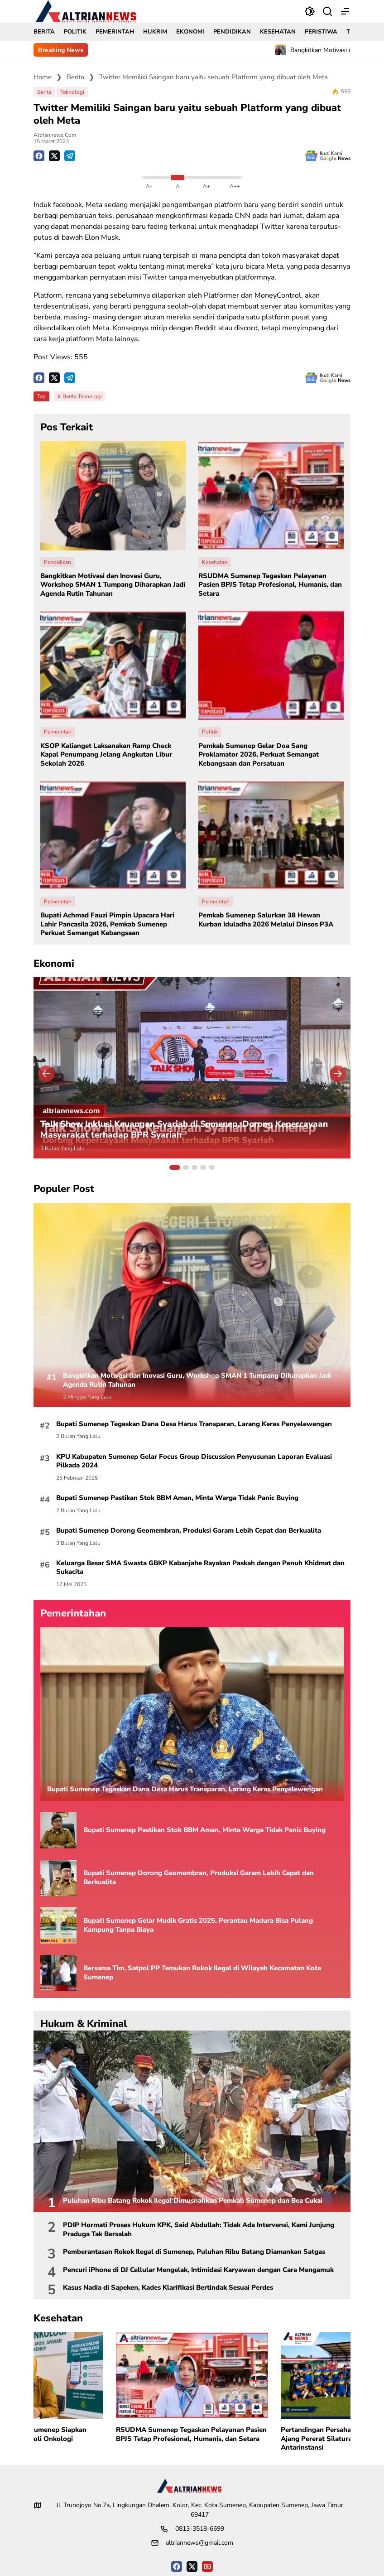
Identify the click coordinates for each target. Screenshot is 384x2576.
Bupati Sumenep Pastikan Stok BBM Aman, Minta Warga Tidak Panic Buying (177, 1498)
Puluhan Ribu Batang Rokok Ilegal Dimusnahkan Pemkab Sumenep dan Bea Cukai (192, 2200)
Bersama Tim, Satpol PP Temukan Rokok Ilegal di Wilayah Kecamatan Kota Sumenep (202, 1973)
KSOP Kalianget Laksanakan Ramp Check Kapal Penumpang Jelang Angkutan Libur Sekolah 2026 (106, 755)
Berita (44, 92)
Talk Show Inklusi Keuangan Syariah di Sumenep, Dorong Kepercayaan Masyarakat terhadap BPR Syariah (184, 1130)
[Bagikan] (327, 11)
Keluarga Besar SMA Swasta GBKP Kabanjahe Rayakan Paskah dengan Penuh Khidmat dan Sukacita (200, 1568)
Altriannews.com (55, 135)
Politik (210, 731)
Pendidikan (57, 562)
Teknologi (72, 92)
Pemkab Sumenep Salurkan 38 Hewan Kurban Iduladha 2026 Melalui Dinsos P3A (265, 920)
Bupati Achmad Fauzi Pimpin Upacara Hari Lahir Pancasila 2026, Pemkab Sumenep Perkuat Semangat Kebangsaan (107, 924)
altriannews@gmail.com (199, 2542)
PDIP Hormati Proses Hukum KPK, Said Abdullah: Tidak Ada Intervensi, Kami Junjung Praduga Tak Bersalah (198, 2229)
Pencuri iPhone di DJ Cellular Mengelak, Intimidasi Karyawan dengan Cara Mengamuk (198, 2270)
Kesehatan (214, 562)
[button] (309, 11)
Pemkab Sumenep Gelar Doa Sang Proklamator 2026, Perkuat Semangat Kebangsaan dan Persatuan (258, 755)
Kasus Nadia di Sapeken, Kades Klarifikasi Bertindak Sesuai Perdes (168, 2287)
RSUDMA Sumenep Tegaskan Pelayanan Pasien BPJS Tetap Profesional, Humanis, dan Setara (270, 585)
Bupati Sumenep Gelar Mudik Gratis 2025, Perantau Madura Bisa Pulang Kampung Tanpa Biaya (198, 1925)
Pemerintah (58, 731)
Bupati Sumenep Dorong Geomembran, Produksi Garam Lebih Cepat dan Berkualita (188, 1530)
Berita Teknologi (82, 396)
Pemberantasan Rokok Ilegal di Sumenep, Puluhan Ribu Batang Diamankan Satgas (194, 2252)
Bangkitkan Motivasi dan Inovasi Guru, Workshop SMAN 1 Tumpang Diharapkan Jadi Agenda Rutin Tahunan (112, 585)
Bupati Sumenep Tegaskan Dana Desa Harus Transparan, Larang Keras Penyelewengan (194, 1424)
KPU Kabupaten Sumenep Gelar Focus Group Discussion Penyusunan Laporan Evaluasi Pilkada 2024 (194, 1461)
